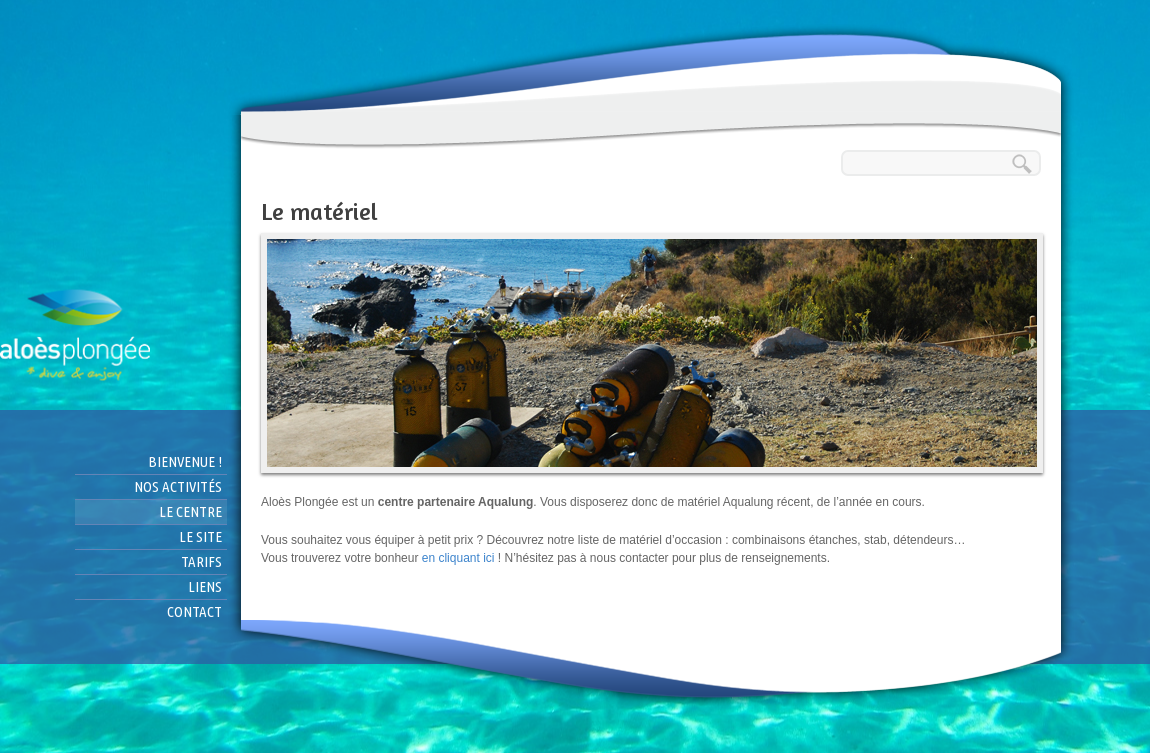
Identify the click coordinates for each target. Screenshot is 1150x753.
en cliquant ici (460, 558)
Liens (205, 586)
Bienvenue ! (185, 461)
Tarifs (201, 561)
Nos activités (178, 486)
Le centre (190, 511)
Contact (194, 611)
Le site (200, 536)
